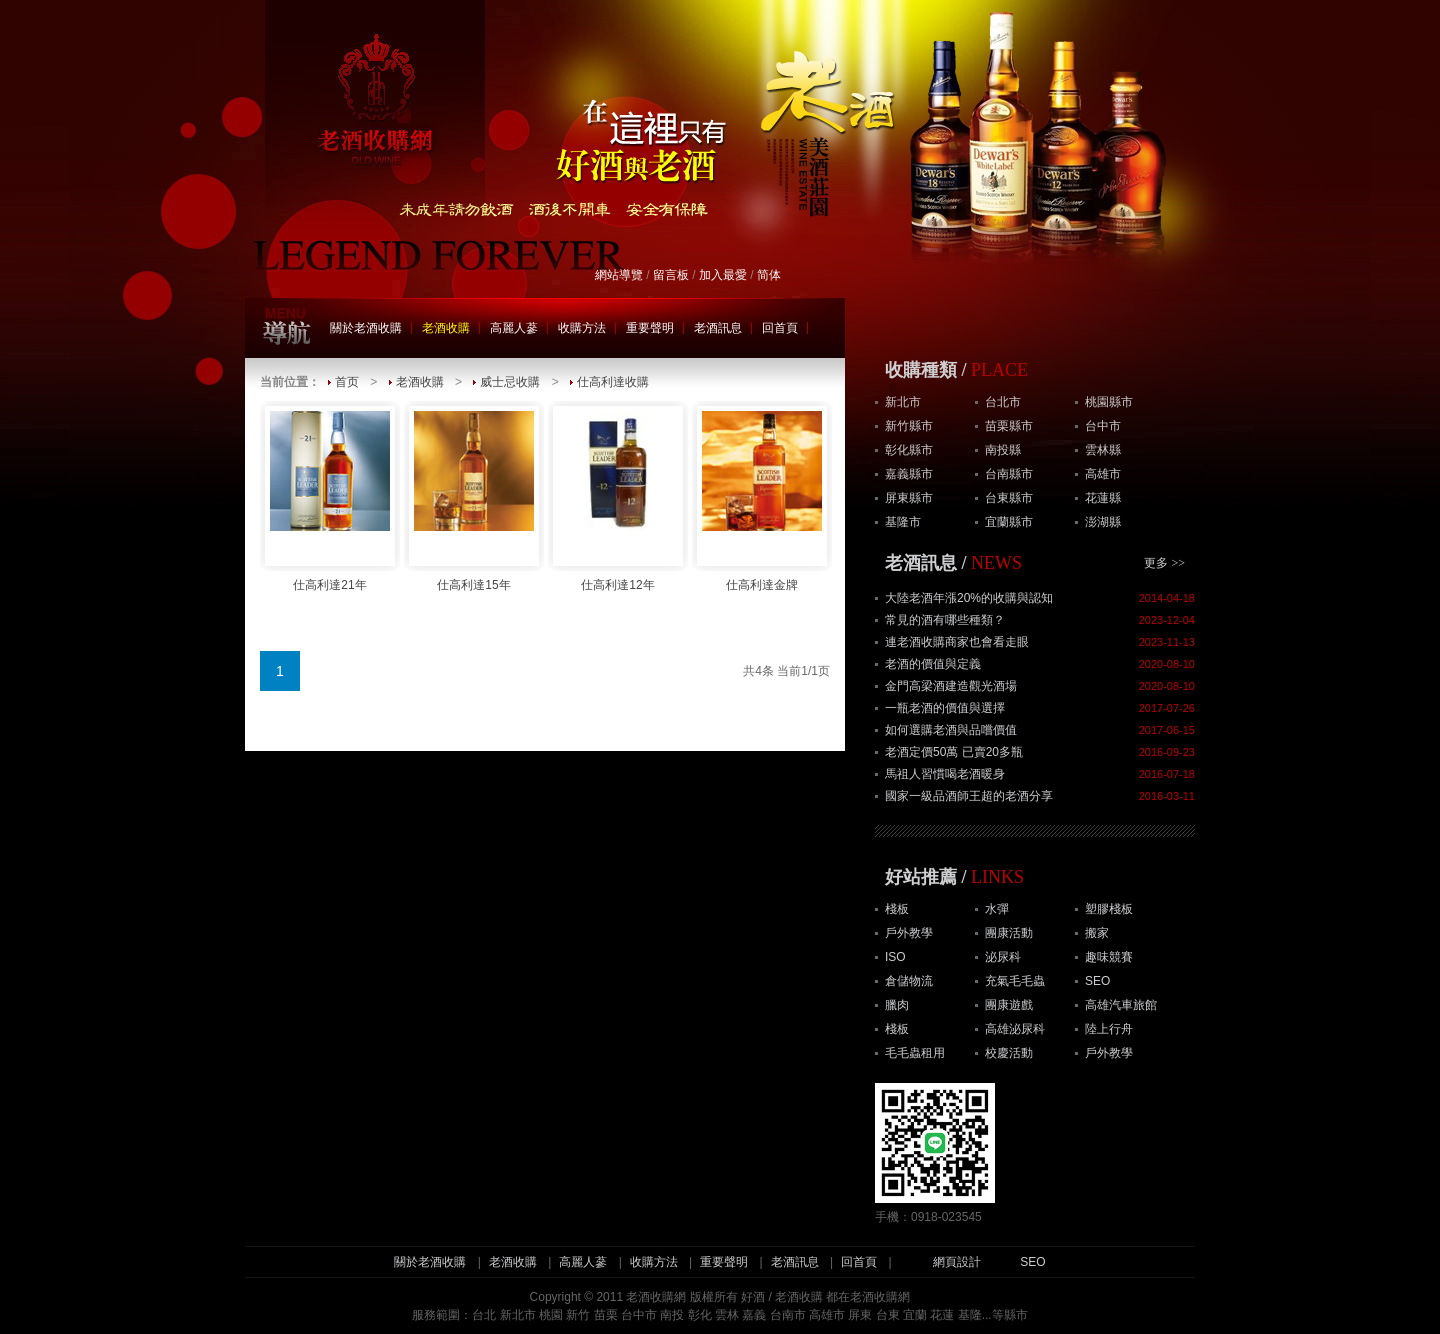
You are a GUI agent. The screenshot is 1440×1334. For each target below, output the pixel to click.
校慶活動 (1009, 1053)
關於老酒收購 (366, 328)
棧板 (897, 909)
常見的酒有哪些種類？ (945, 620)
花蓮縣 (1103, 498)
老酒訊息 (718, 328)
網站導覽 (619, 275)
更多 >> (1164, 563)
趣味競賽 (1109, 957)
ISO (895, 957)
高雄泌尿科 (1015, 1029)
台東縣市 (1009, 498)
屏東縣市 (909, 498)
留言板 (671, 275)
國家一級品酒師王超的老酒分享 (969, 796)
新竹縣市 (909, 426)
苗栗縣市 (1009, 426)
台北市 (1003, 402)
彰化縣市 (909, 450)
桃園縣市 (1109, 402)
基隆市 (903, 522)
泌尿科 (1003, 957)
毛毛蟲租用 (915, 1053)
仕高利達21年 (330, 496)
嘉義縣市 (909, 474)
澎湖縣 (1103, 522)
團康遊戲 (1009, 1005)
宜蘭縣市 (1009, 522)
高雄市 (1103, 474)
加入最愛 (723, 275)
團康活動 (1009, 933)
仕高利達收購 (613, 382)
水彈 (997, 909)
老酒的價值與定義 (933, 664)
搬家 (1097, 933)
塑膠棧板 (1109, 909)
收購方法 (582, 328)
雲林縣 (1103, 450)
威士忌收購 (510, 382)
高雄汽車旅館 (1121, 1005)
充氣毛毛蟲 (1015, 981)
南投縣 (1003, 450)
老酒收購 (446, 328)
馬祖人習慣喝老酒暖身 (945, 774)
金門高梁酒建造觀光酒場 (951, 686)
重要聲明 (650, 328)
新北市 (903, 402)
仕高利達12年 (618, 496)
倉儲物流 (909, 981)
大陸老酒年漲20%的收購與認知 (969, 598)
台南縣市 (1009, 474)
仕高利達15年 (474, 496)
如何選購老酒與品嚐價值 (951, 730)
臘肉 (897, 1005)
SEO (1097, 981)
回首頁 (780, 328)
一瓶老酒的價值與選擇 (945, 708)
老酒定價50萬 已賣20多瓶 (954, 752)
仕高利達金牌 (762, 496)
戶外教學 (909, 933)
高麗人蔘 (514, 328)
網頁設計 (957, 1262)
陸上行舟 (1109, 1029)
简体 (769, 275)
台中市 (1103, 426)
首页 (347, 382)
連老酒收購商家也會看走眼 (957, 642)
